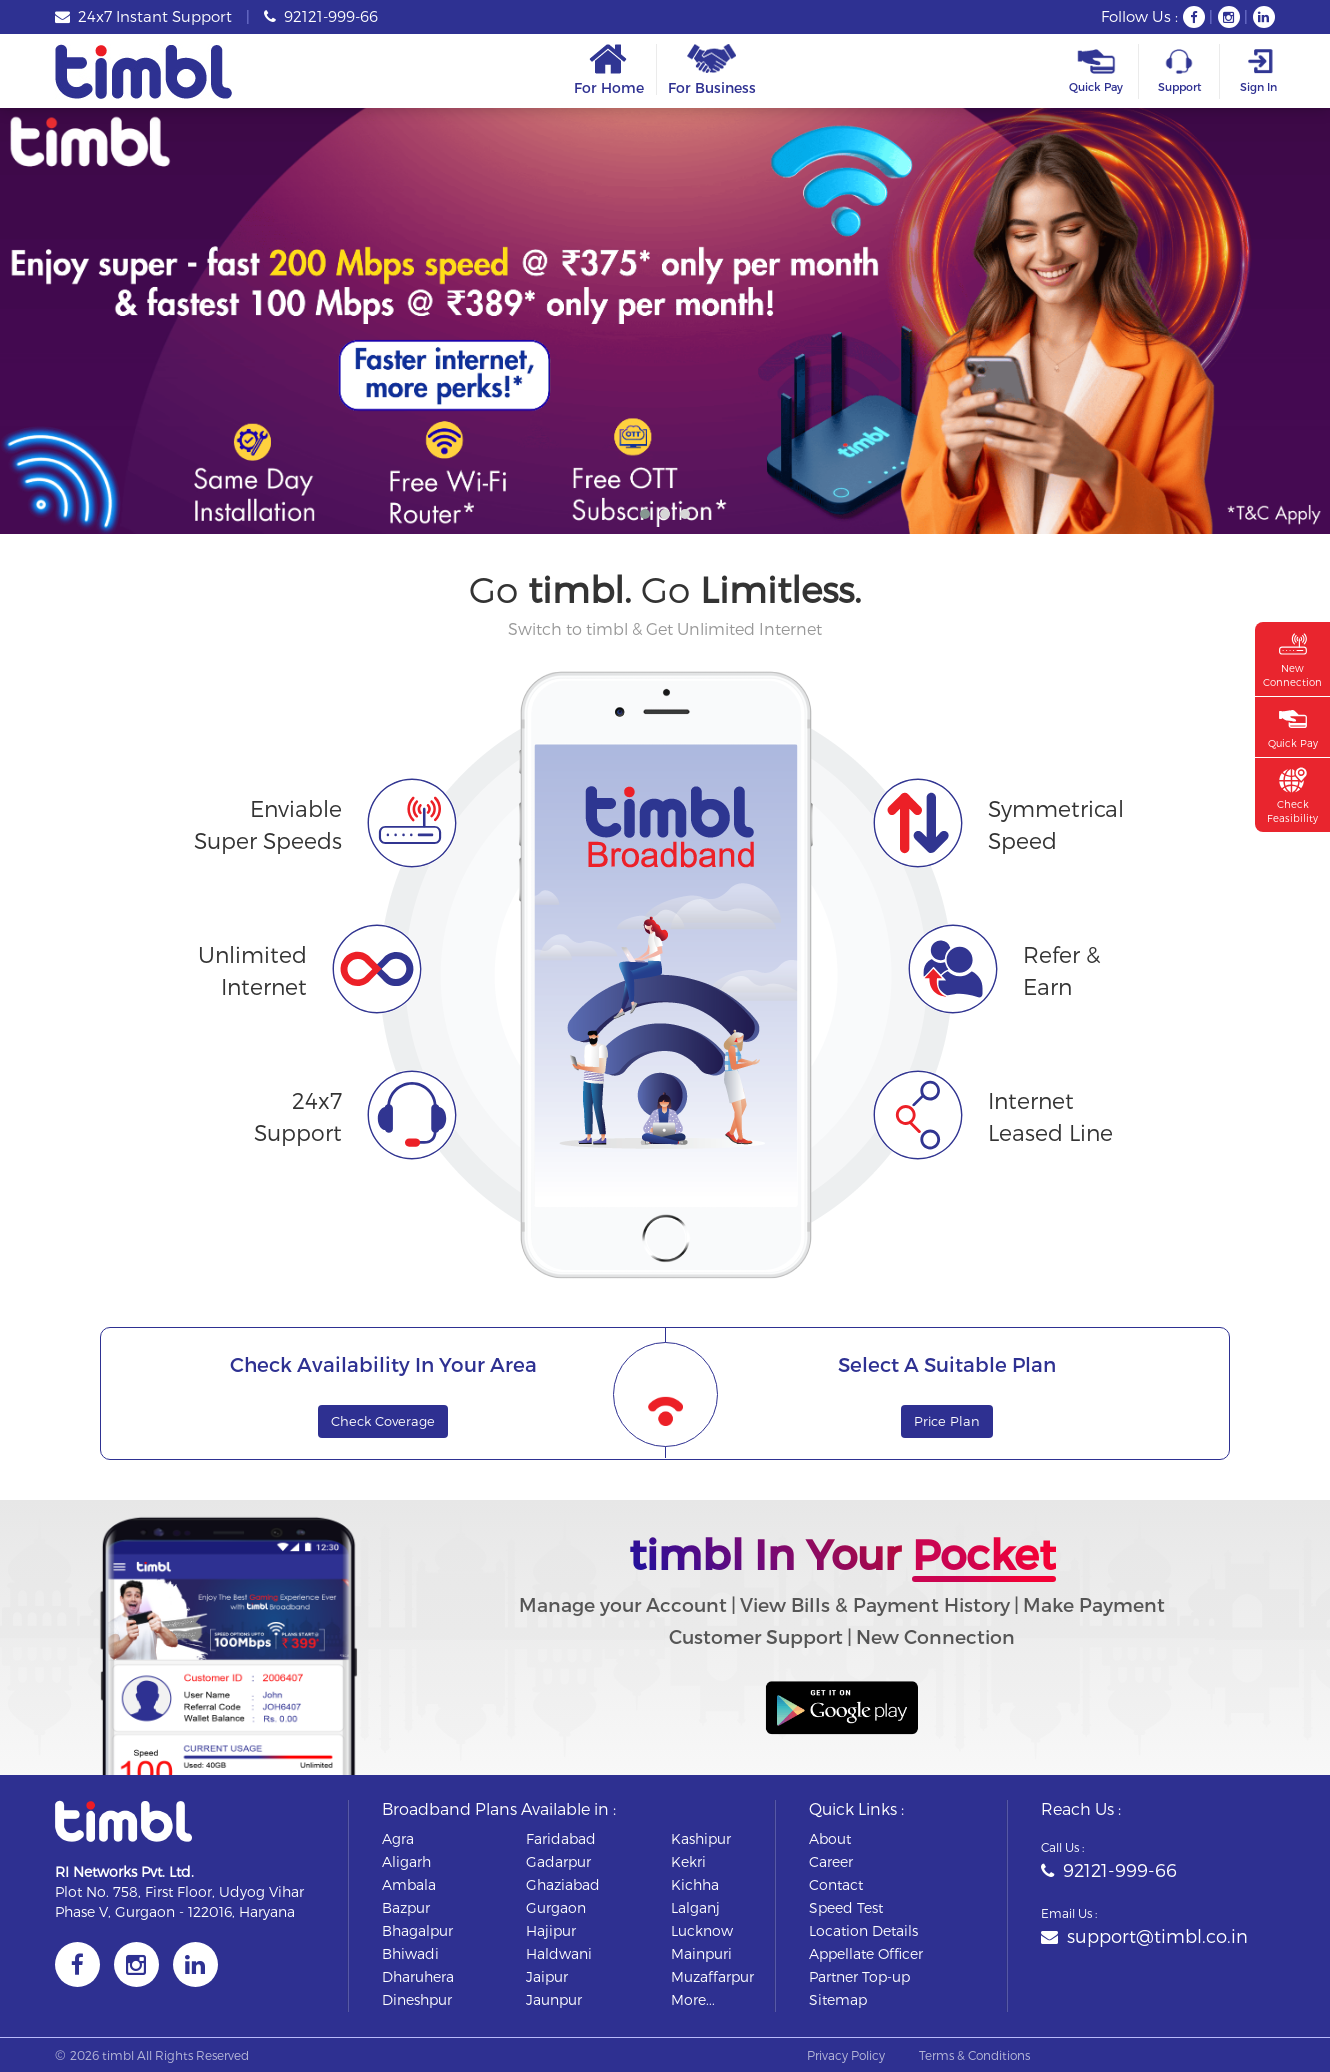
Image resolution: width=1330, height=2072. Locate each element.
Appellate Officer (866, 1953)
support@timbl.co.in (1144, 1935)
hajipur (551, 1930)
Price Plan (947, 1421)
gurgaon (556, 1907)
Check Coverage (383, 1421)
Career (831, 1861)
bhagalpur (417, 1930)
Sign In (1258, 71)
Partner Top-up (859, 1976)
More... (693, 1999)
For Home (609, 69)
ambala (409, 1884)
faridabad (561, 1838)
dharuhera (418, 1976)
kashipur (701, 1838)
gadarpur (558, 1861)
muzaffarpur (712, 1976)
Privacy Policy (846, 2055)
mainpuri (701, 1953)
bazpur (406, 1907)
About (830, 1838)
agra (398, 1838)
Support (1179, 71)
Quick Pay (1096, 71)
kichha (695, 1884)
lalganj (695, 1907)
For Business (712, 69)
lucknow (702, 1930)
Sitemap (838, 1999)
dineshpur (417, 1999)
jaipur (547, 1976)
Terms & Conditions (974, 2055)
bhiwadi (410, 1953)
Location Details (863, 1930)
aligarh (406, 1861)
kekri (688, 1861)
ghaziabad (563, 1884)
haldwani (559, 1953)
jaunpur (554, 1999)
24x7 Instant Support (143, 16)
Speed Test (846, 1907)
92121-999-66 (321, 16)
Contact (836, 1884)
